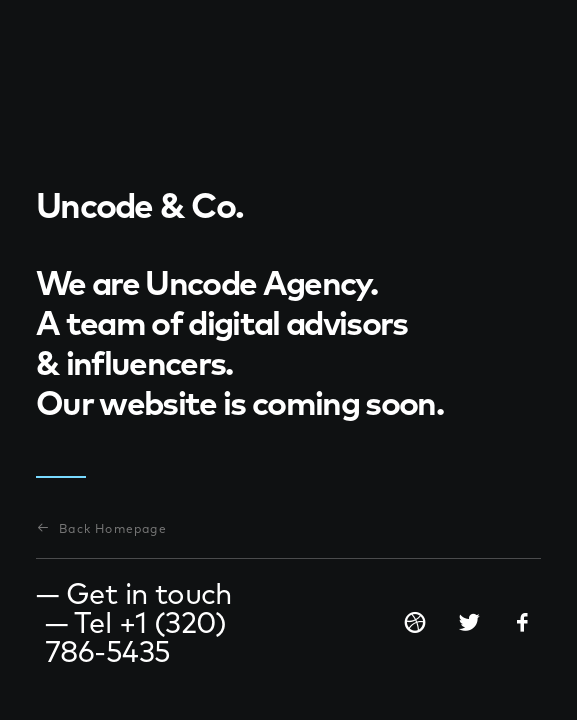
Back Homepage (102, 528)
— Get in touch (134, 593)
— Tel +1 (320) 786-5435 (136, 636)
